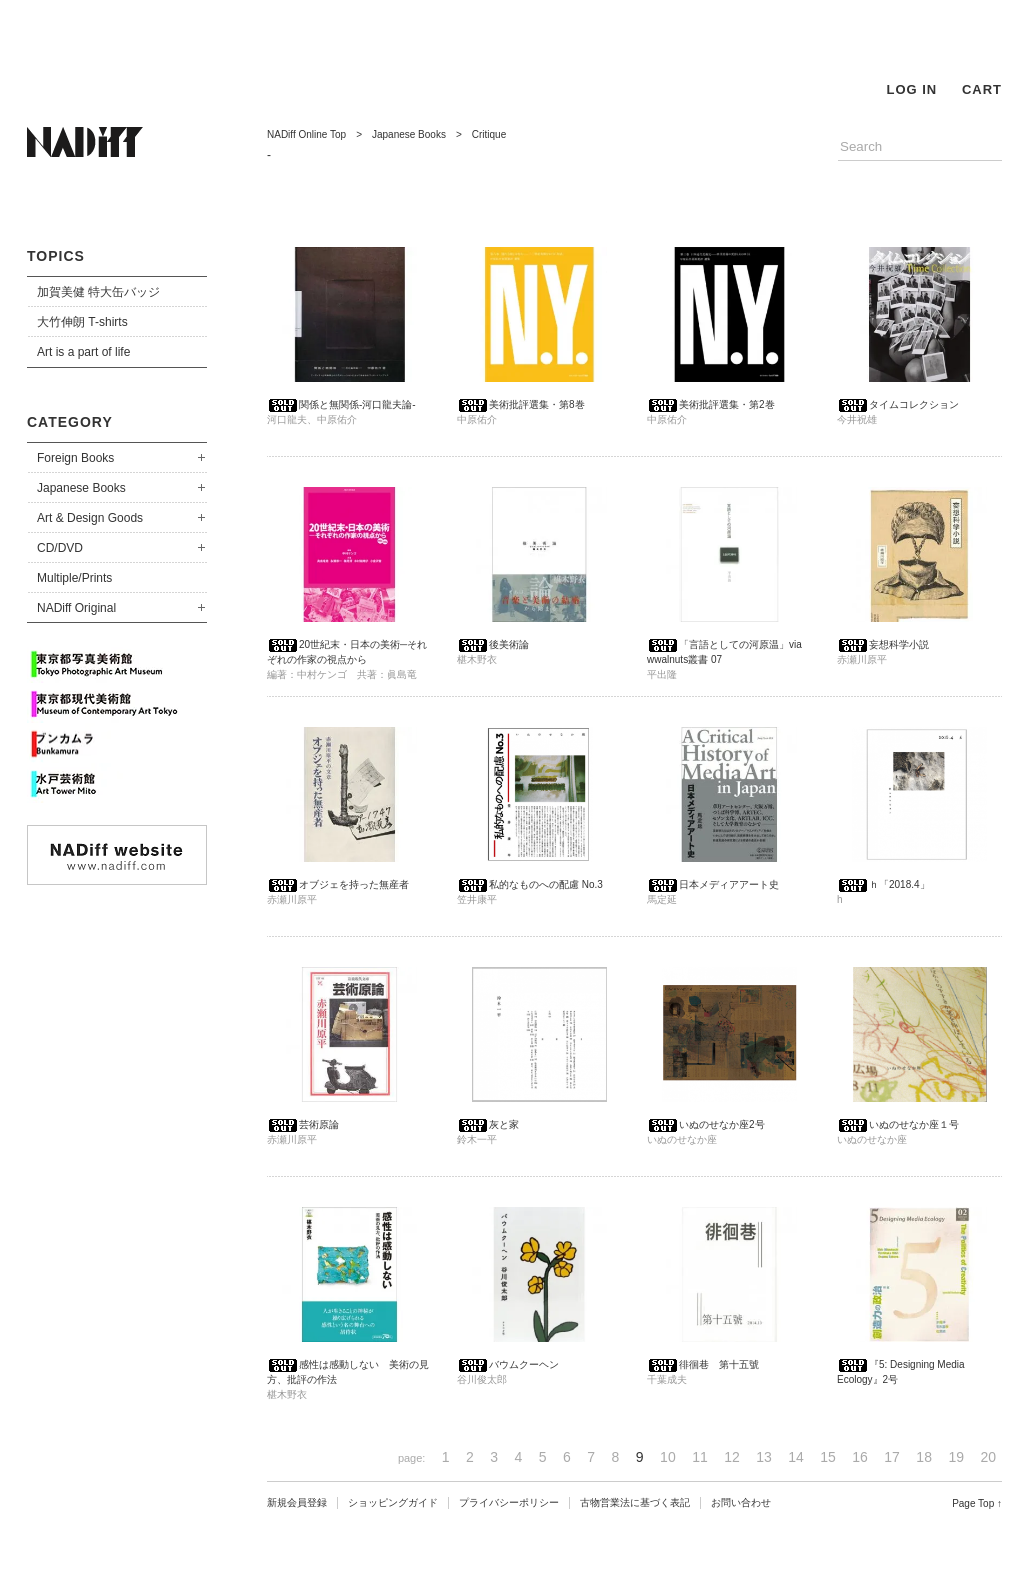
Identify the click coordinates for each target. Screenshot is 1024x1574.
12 (732, 1457)
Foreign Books (75, 458)
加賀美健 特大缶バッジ (98, 292)
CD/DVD (60, 548)
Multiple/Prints (74, 578)
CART (982, 89)
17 (892, 1457)
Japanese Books (81, 488)
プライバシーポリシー (509, 1502)
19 (956, 1457)
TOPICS (56, 256)
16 (860, 1457)
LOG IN (911, 89)
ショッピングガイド (393, 1502)
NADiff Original (76, 608)
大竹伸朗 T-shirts (82, 322)
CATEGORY (70, 422)
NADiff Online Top (306, 134)
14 (796, 1457)
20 (988, 1457)
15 (828, 1457)
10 (668, 1457)
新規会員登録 (297, 1502)
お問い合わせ (741, 1502)
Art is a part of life (83, 352)
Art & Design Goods (90, 518)
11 (700, 1457)
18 (924, 1457)
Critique (489, 134)
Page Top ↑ (977, 1503)
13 (764, 1457)
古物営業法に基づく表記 (635, 1502)
